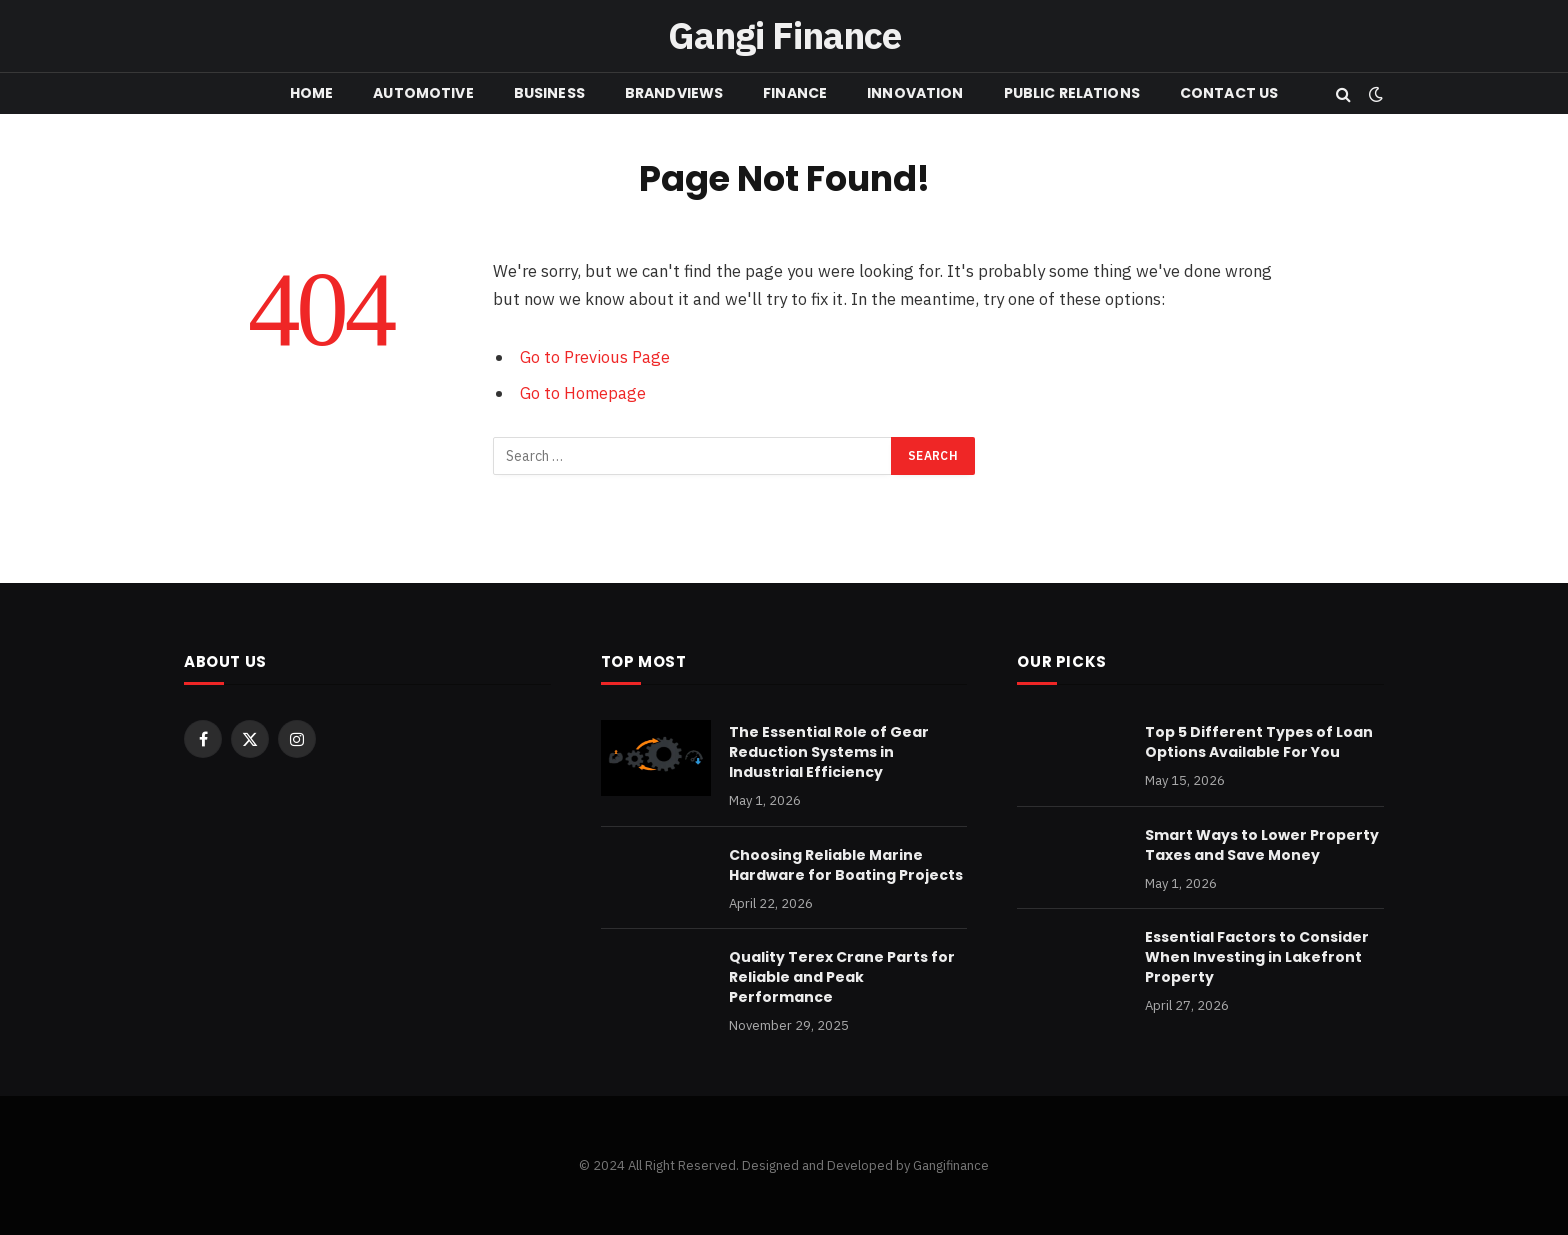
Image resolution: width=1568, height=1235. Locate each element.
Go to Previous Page (595, 357)
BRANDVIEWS (674, 93)
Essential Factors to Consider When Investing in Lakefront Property (1257, 957)
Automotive (423, 93)
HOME (312, 93)
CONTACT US (1229, 93)
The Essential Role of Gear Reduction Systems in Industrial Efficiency (829, 752)
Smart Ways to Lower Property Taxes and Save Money (1262, 845)
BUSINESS (549, 93)
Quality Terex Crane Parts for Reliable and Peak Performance (842, 977)
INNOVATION (915, 93)
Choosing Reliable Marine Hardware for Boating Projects (846, 865)
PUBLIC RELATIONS (1072, 93)
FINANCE (795, 93)
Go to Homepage (583, 393)
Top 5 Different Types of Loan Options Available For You (1259, 742)
